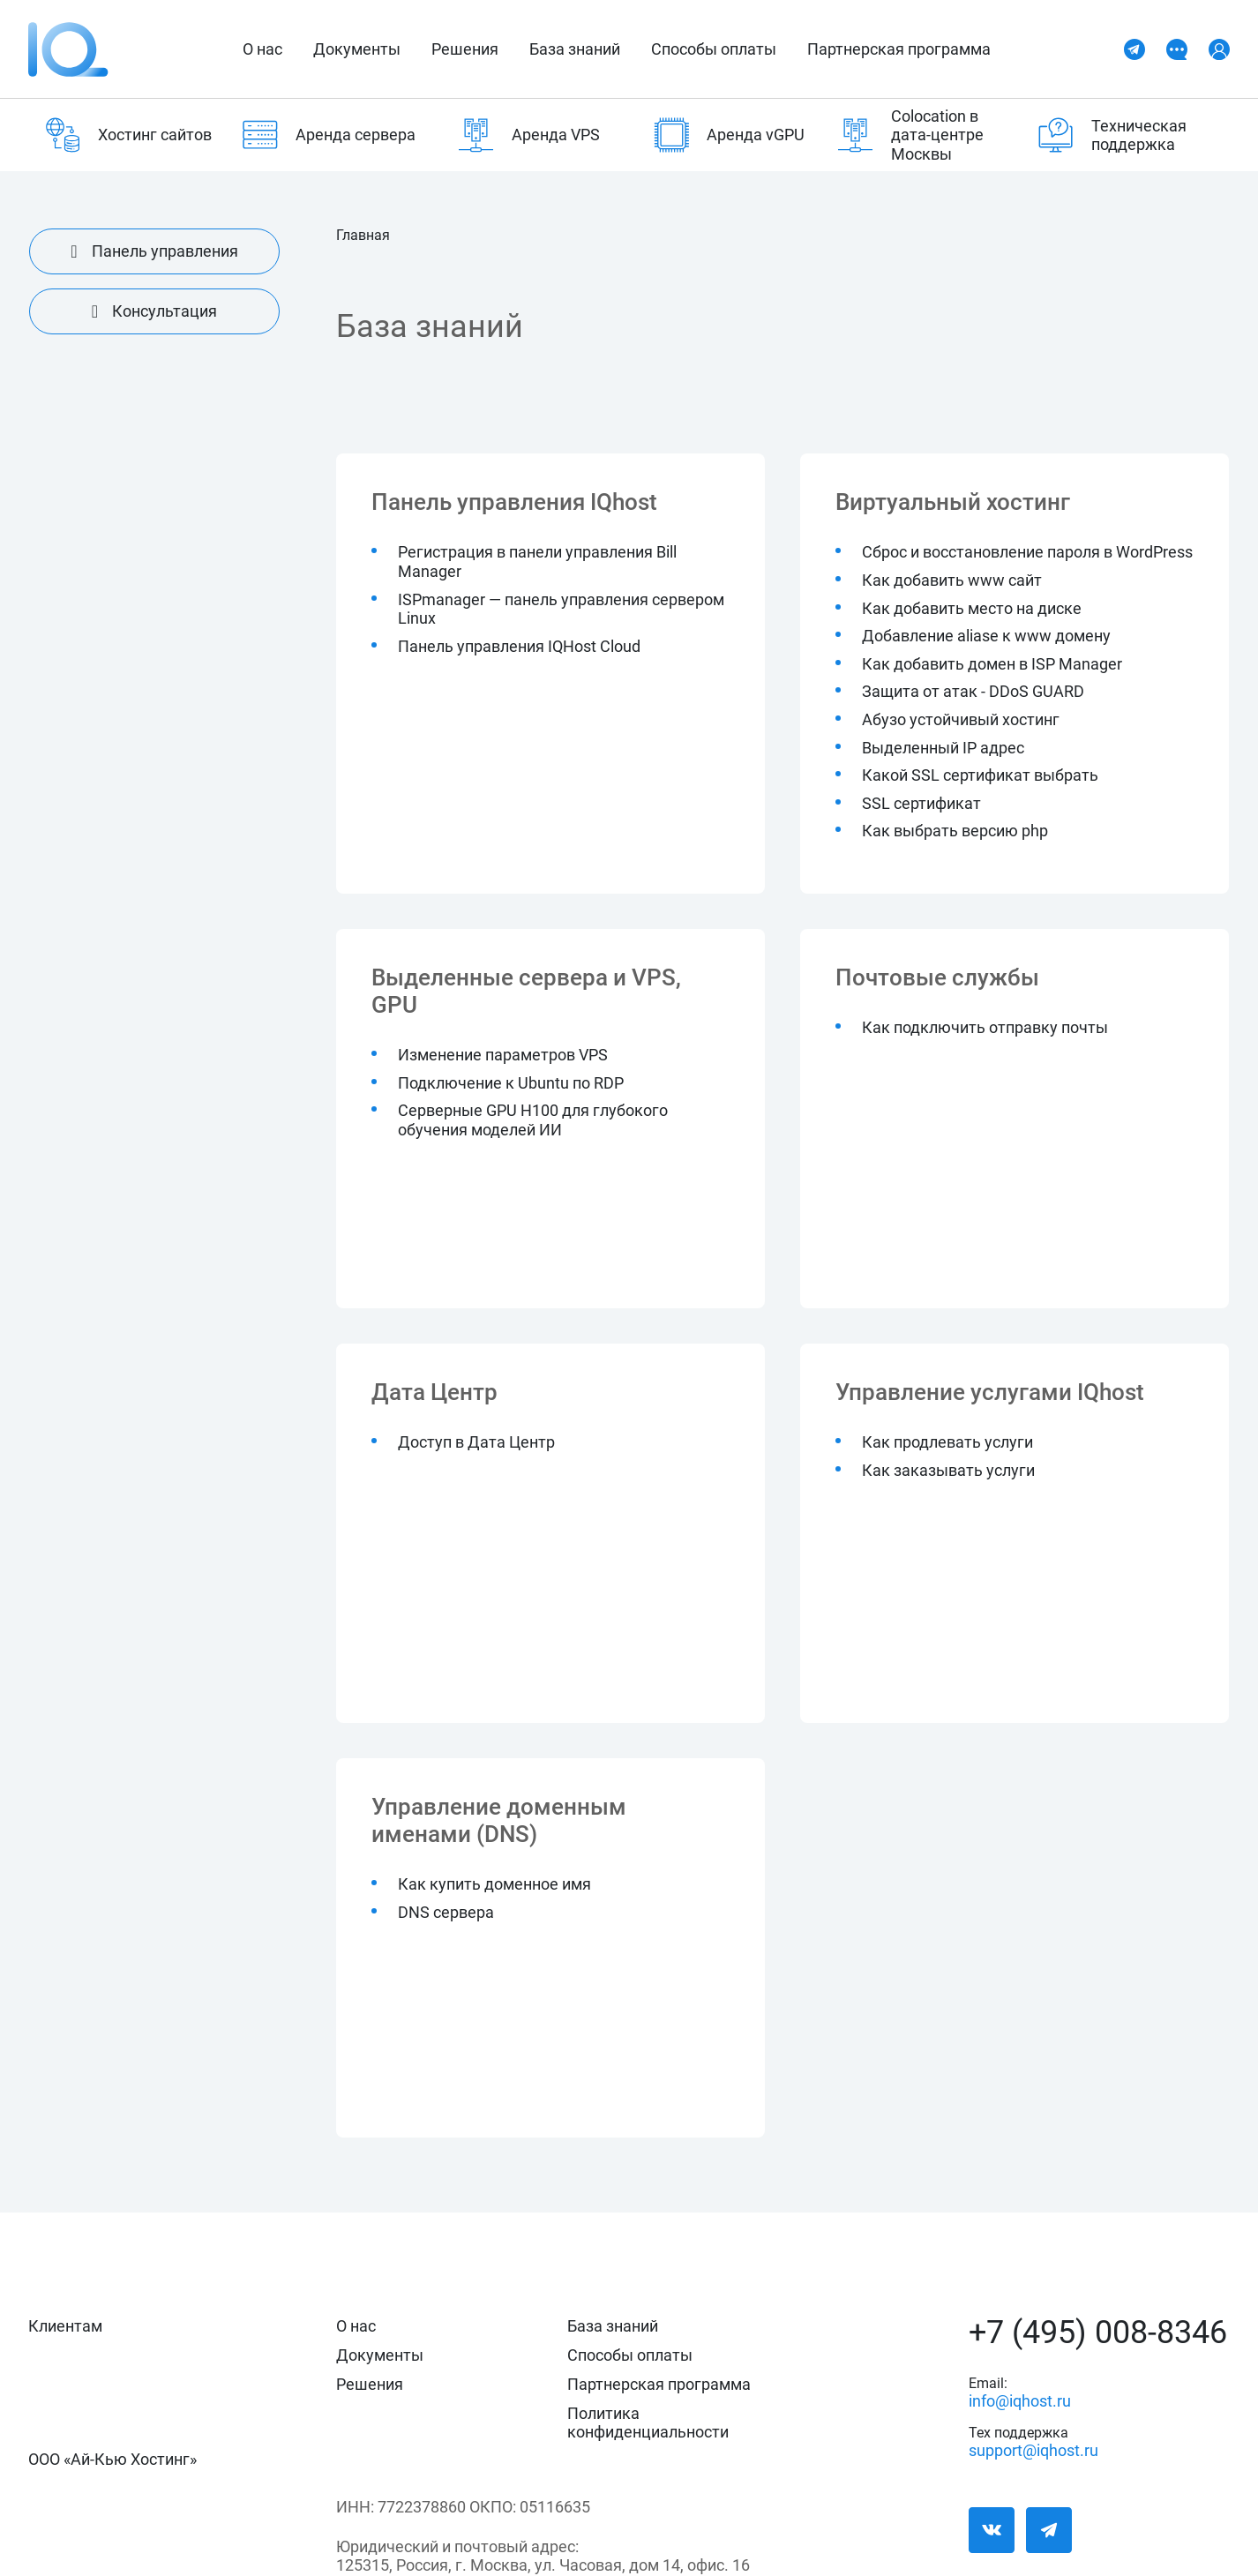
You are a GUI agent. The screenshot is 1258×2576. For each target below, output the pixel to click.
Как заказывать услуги (948, 1470)
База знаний (574, 49)
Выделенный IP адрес (943, 747)
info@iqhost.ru (1020, 2397)
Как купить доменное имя (494, 1884)
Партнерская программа (899, 49)
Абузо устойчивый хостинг (961, 719)
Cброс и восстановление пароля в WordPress (1027, 552)
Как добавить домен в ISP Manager (992, 664)
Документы (357, 49)
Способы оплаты (713, 49)
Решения (464, 49)
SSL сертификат (921, 803)
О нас (262, 49)
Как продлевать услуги (947, 1442)
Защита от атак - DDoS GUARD (973, 691)
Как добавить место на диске (972, 608)
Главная (363, 235)
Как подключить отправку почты (985, 1027)
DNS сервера (446, 1912)
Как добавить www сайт (952, 580)
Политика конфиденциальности (648, 2422)
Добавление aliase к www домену (986, 635)
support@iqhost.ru (1021, 2446)
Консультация (154, 311)
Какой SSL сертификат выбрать (980, 775)
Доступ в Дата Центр (476, 1442)
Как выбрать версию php (955, 830)
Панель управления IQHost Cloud (519, 646)
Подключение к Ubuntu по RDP (511, 1083)
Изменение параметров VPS (503, 1054)
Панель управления (154, 251)
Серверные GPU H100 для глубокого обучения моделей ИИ (533, 1120)
